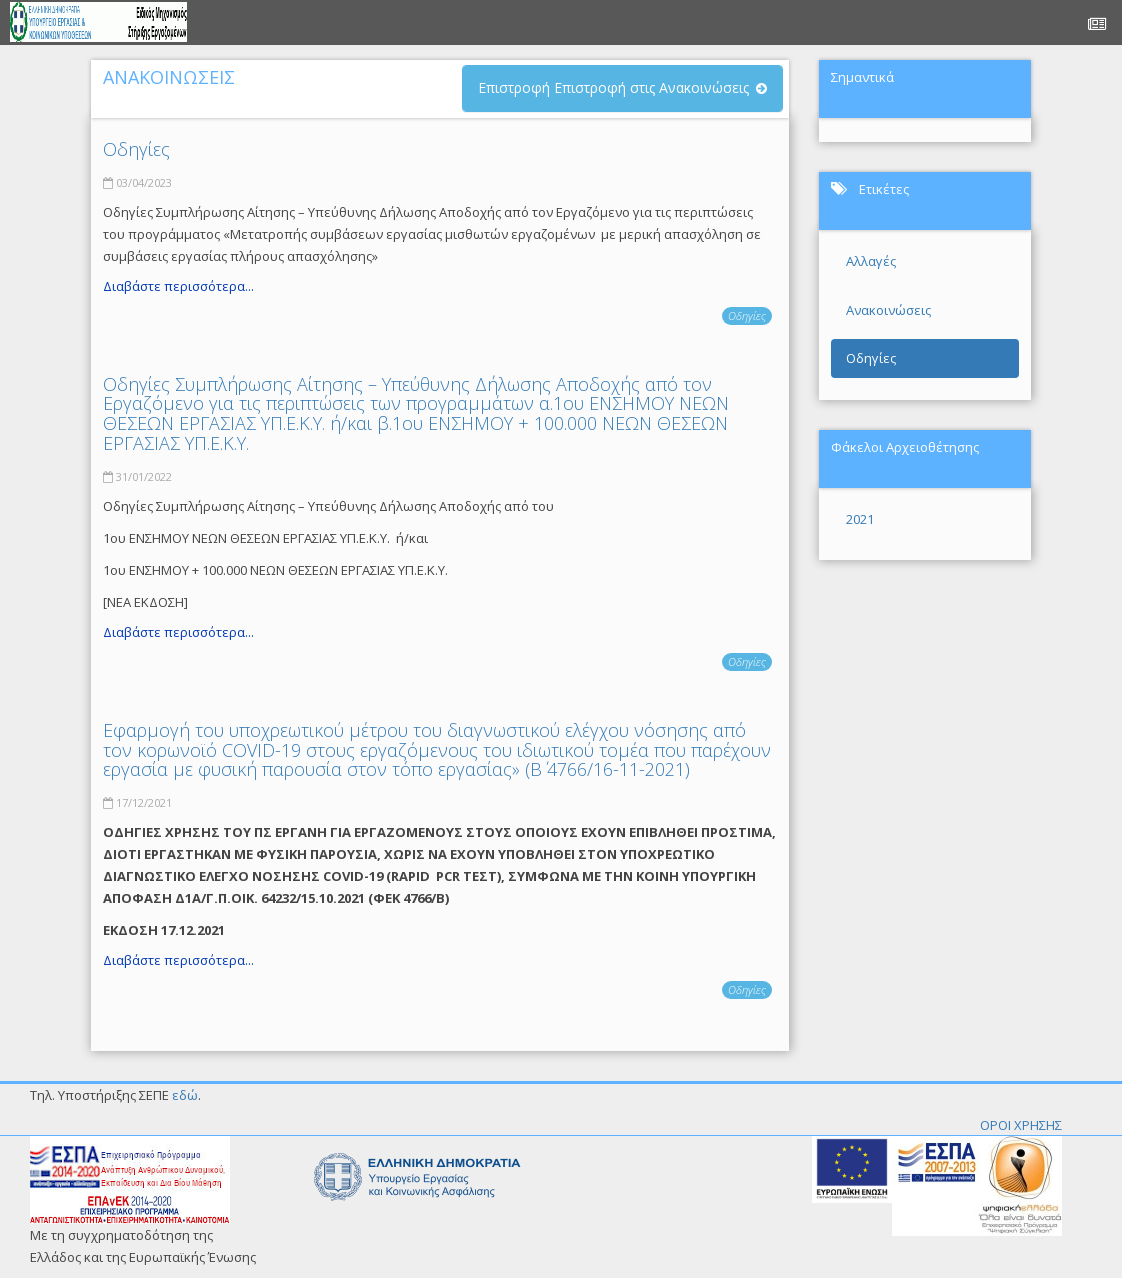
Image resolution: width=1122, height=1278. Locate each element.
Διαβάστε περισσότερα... (178, 286)
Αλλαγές (871, 261)
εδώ (185, 1095)
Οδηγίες (136, 149)
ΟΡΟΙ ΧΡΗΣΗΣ (1021, 1125)
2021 (860, 519)
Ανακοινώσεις (888, 310)
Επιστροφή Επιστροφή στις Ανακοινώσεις (613, 87)
